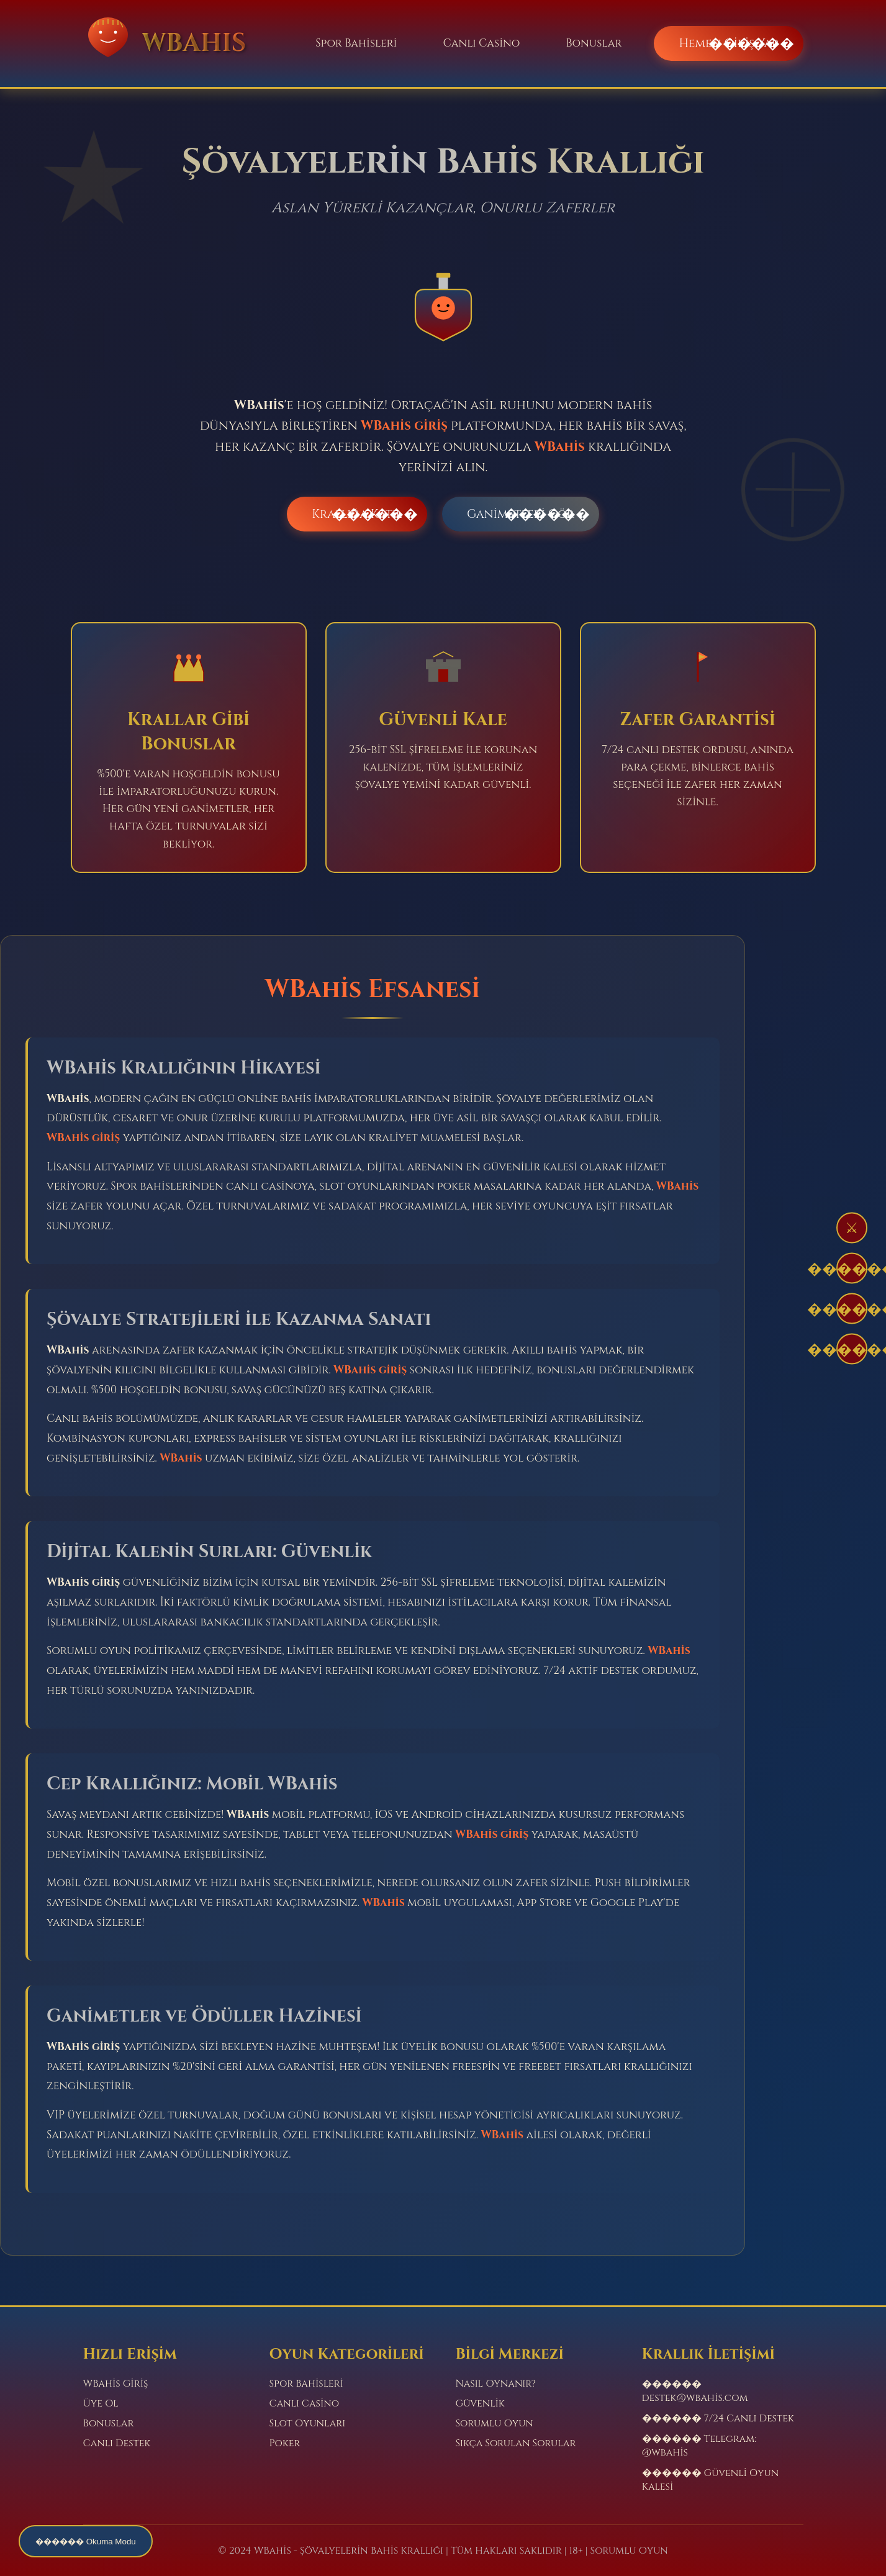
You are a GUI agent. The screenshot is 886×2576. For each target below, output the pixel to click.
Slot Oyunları (307, 2423)
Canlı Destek (117, 2443)
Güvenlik (480, 2403)
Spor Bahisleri (356, 43)
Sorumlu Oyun (494, 2423)
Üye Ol (101, 2403)
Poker (285, 2443)
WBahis (560, 447)
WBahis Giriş (115, 2383)
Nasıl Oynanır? (496, 2383)
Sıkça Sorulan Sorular (516, 2443)
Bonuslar (594, 43)
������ (851, 1268)
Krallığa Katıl (357, 514)
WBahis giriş (404, 426)
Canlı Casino (481, 43)
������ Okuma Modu (85, 2541)
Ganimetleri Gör (520, 514)
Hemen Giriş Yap (728, 43)
